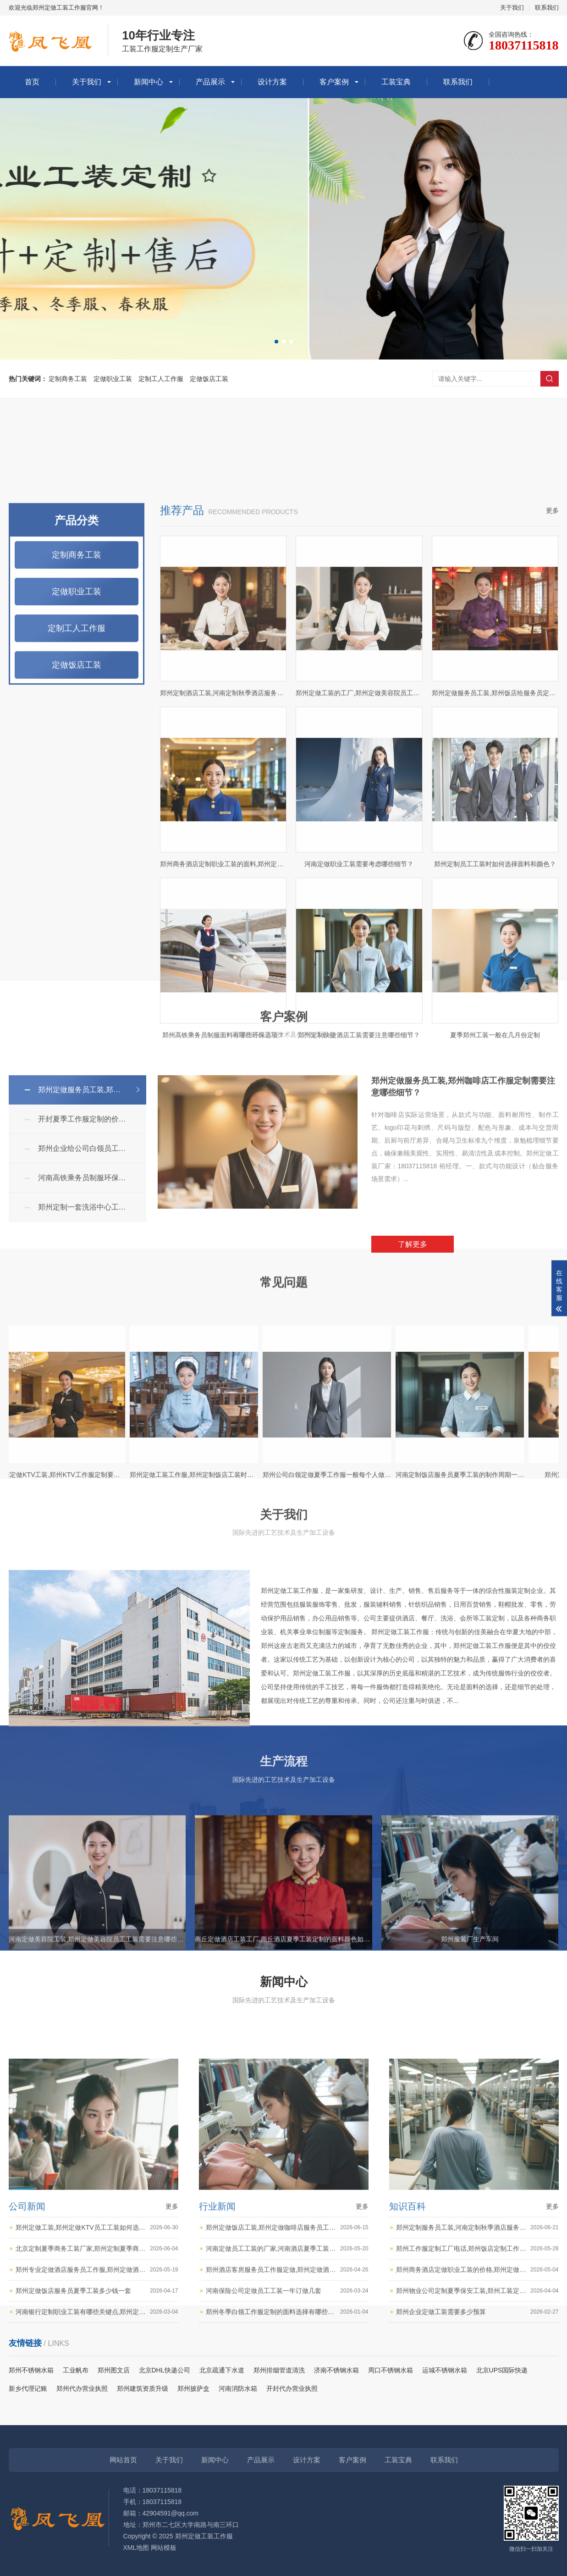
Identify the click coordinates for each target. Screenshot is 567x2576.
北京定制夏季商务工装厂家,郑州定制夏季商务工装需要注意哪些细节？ (97, 2453)
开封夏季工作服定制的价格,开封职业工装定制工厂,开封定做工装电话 (92, 1257)
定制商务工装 (68, 378)
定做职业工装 (113, 378)
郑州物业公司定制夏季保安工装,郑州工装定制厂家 (477, 2496)
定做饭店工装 (209, 378)
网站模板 (163, 2547)
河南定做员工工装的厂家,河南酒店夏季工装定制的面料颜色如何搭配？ (287, 2453)
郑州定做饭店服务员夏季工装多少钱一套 (97, 2496)
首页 (32, 82)
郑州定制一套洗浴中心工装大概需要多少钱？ (92, 1345)
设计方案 (272, 82)
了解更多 (412, 1382)
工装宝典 (396, 82)
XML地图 (136, 2547)
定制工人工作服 (160, 378)
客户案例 (334, 82)
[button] (276, 341)
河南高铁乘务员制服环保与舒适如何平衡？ (92, 1316)
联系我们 (547, 7)
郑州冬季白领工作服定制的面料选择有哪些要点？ (287, 2517)
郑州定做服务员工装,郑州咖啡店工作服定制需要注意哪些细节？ (92, 1228)
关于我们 (512, 7)
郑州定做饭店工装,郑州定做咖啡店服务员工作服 (287, 2432)
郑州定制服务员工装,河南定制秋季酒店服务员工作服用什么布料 (477, 2432)
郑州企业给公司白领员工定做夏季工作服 (92, 1286)
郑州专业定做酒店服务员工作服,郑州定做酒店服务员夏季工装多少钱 (97, 2475)
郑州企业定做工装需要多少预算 (477, 2517)
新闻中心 (148, 82)
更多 (552, 927)
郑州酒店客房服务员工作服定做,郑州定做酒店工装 (287, 2475)
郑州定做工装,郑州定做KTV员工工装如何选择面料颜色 (97, 2432)
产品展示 (210, 82)
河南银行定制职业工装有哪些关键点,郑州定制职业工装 (97, 2517)
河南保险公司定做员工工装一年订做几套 (287, 2496)
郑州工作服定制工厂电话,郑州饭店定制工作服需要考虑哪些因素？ (477, 2453)
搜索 (549, 379)
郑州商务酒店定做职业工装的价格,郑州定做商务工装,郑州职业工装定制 (477, 2475)
